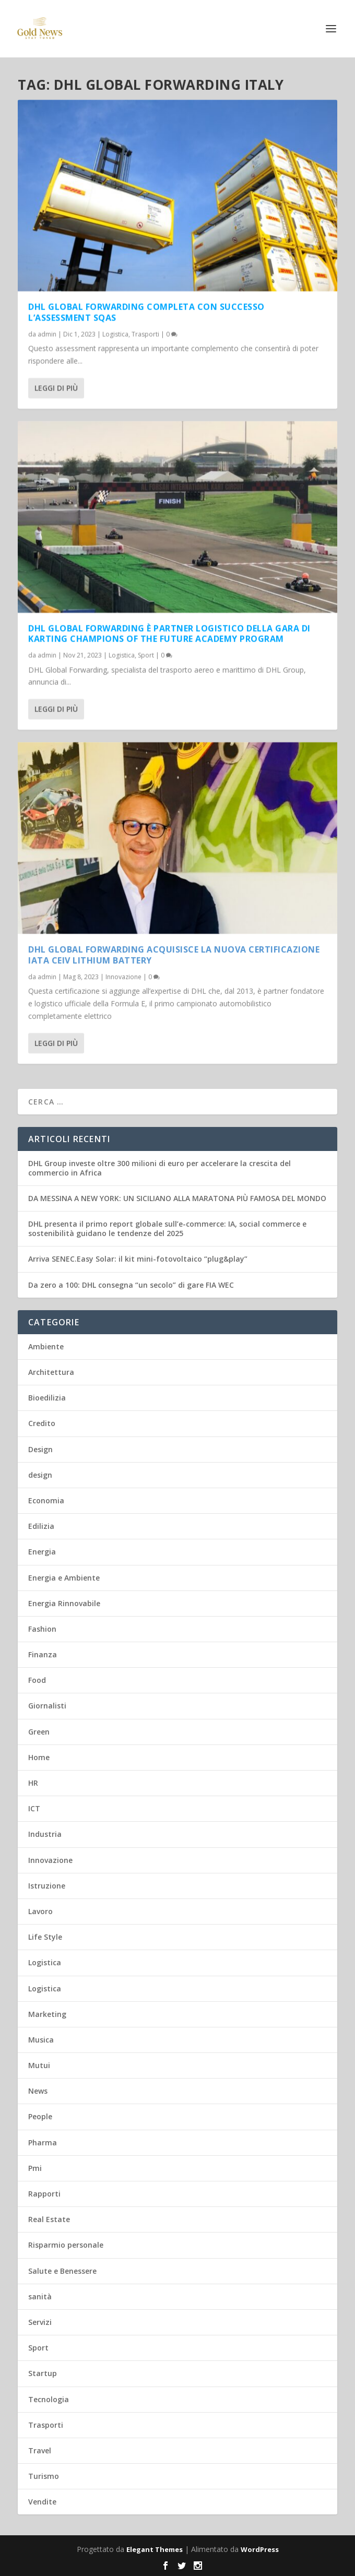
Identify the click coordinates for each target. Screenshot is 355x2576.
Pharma (42, 2142)
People (40, 2116)
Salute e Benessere (62, 2271)
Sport (146, 655)
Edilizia (41, 1526)
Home (39, 1757)
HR (33, 1783)
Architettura (51, 1372)
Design (40, 1449)
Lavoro (40, 1911)
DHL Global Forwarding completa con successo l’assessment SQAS (146, 312)
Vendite (42, 2502)
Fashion (42, 1629)
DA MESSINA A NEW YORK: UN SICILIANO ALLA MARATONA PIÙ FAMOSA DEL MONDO (177, 1198)
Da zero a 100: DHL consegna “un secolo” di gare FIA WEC (131, 1285)
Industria (45, 1834)
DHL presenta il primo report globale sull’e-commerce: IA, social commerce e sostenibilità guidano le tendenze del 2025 (167, 1228)
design (40, 1475)
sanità (40, 2296)
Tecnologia (48, 2399)
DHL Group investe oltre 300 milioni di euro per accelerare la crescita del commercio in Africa (159, 1168)
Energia (42, 1552)
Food (37, 1680)
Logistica (115, 333)
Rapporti (44, 2194)
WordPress (260, 2549)
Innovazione (123, 976)
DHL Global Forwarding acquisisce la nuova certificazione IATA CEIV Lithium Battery (174, 955)
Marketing (47, 2014)
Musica (41, 2040)
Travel (39, 2450)
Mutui (39, 2065)
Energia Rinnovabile (64, 1603)
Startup (42, 2373)
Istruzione (46, 1886)
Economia (46, 1500)
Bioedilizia (47, 1398)
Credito (41, 1423)
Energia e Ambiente (64, 1578)
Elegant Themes (154, 2549)
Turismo (43, 2476)
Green (39, 1732)
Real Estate (49, 2219)
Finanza (42, 1654)
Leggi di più (56, 388)
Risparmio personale (65, 2245)
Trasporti (145, 333)
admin (47, 333)
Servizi (40, 2322)
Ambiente (46, 1346)
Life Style (45, 1937)
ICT (34, 1808)
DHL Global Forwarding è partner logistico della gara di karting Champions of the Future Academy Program (169, 633)
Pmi (35, 2168)
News (38, 2091)
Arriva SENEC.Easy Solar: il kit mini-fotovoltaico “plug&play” (137, 1259)
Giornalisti (47, 1706)
